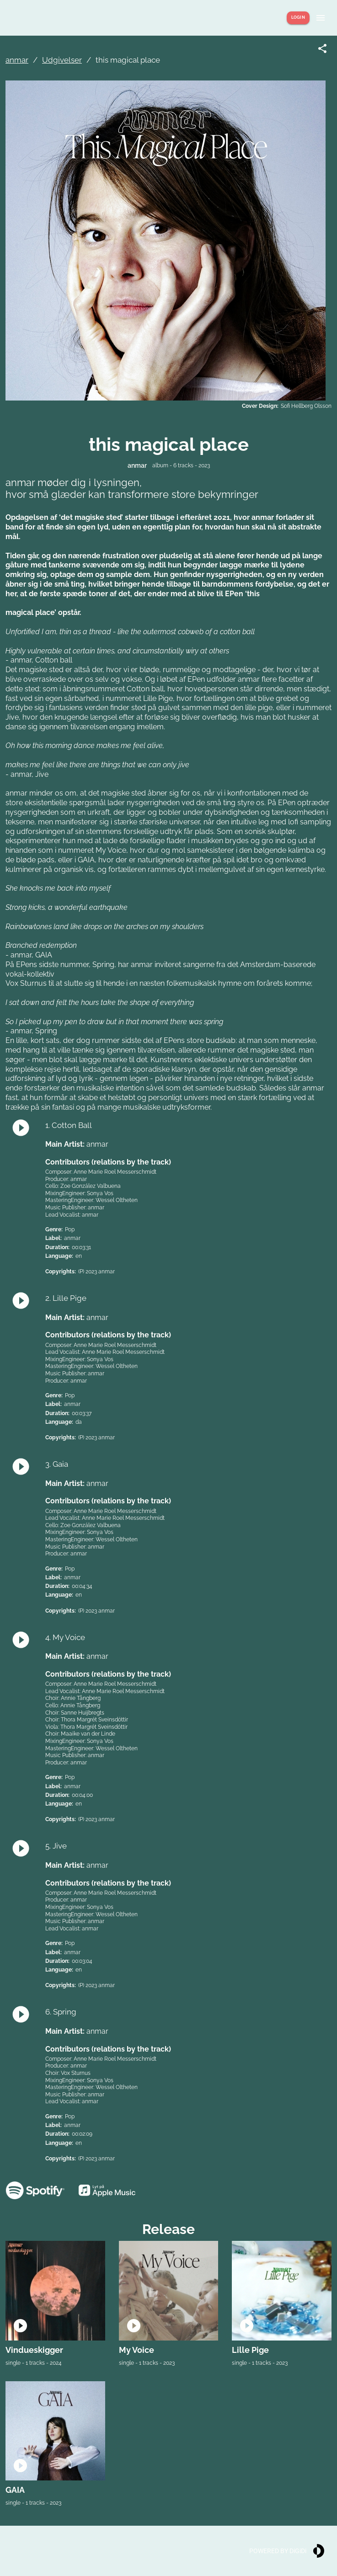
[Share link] (322, 48)
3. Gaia (56, 1464)
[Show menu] (321, 18)
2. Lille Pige (65, 1298)
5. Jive (56, 1845)
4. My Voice (65, 1637)
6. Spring (60, 2011)
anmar (16, 59)
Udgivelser (62, 59)
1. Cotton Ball (68, 1125)
